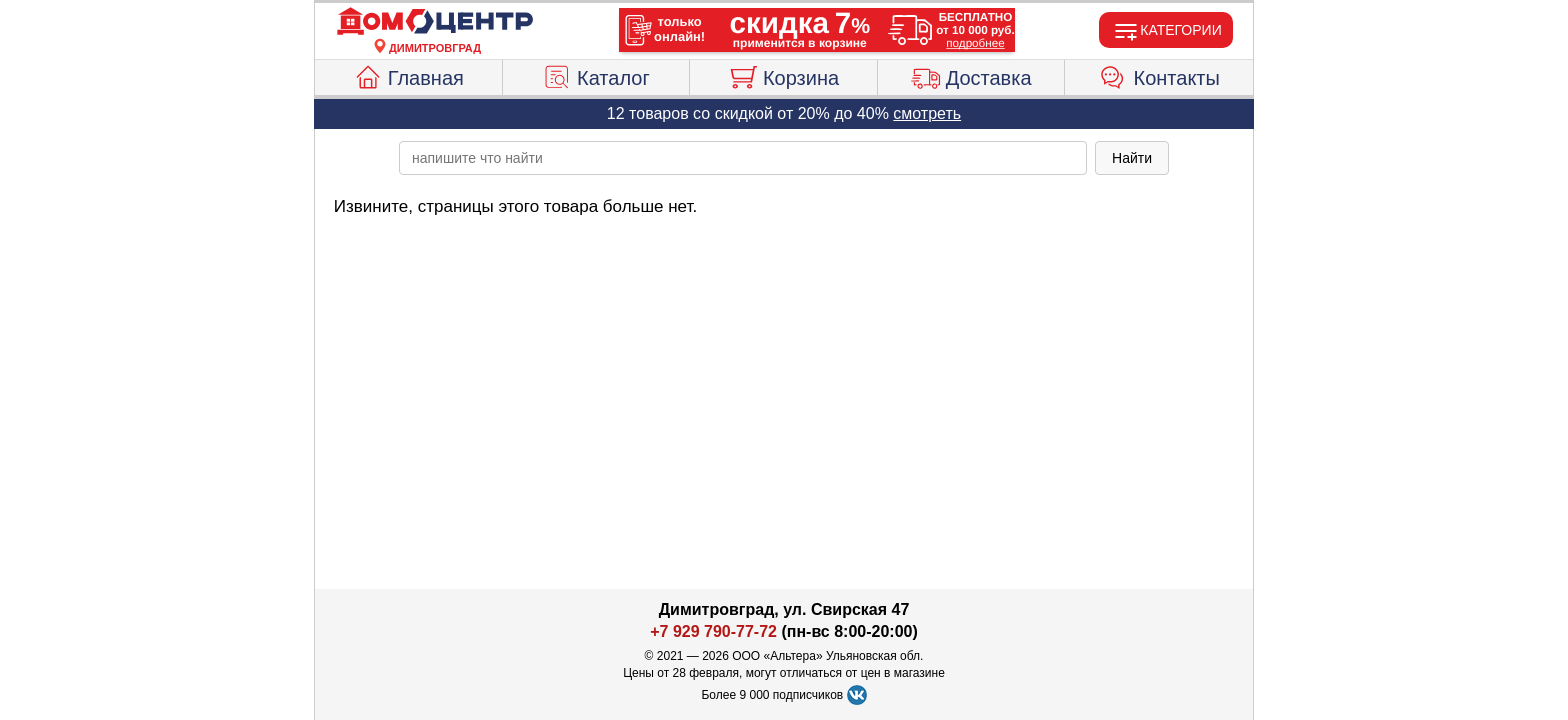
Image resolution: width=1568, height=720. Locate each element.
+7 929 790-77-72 (713, 631)
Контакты (1159, 75)
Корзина (783, 75)
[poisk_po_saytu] (743, 158)
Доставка (971, 75)
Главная (408, 75)
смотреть (927, 113)
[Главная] (435, 22)
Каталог (596, 75)
